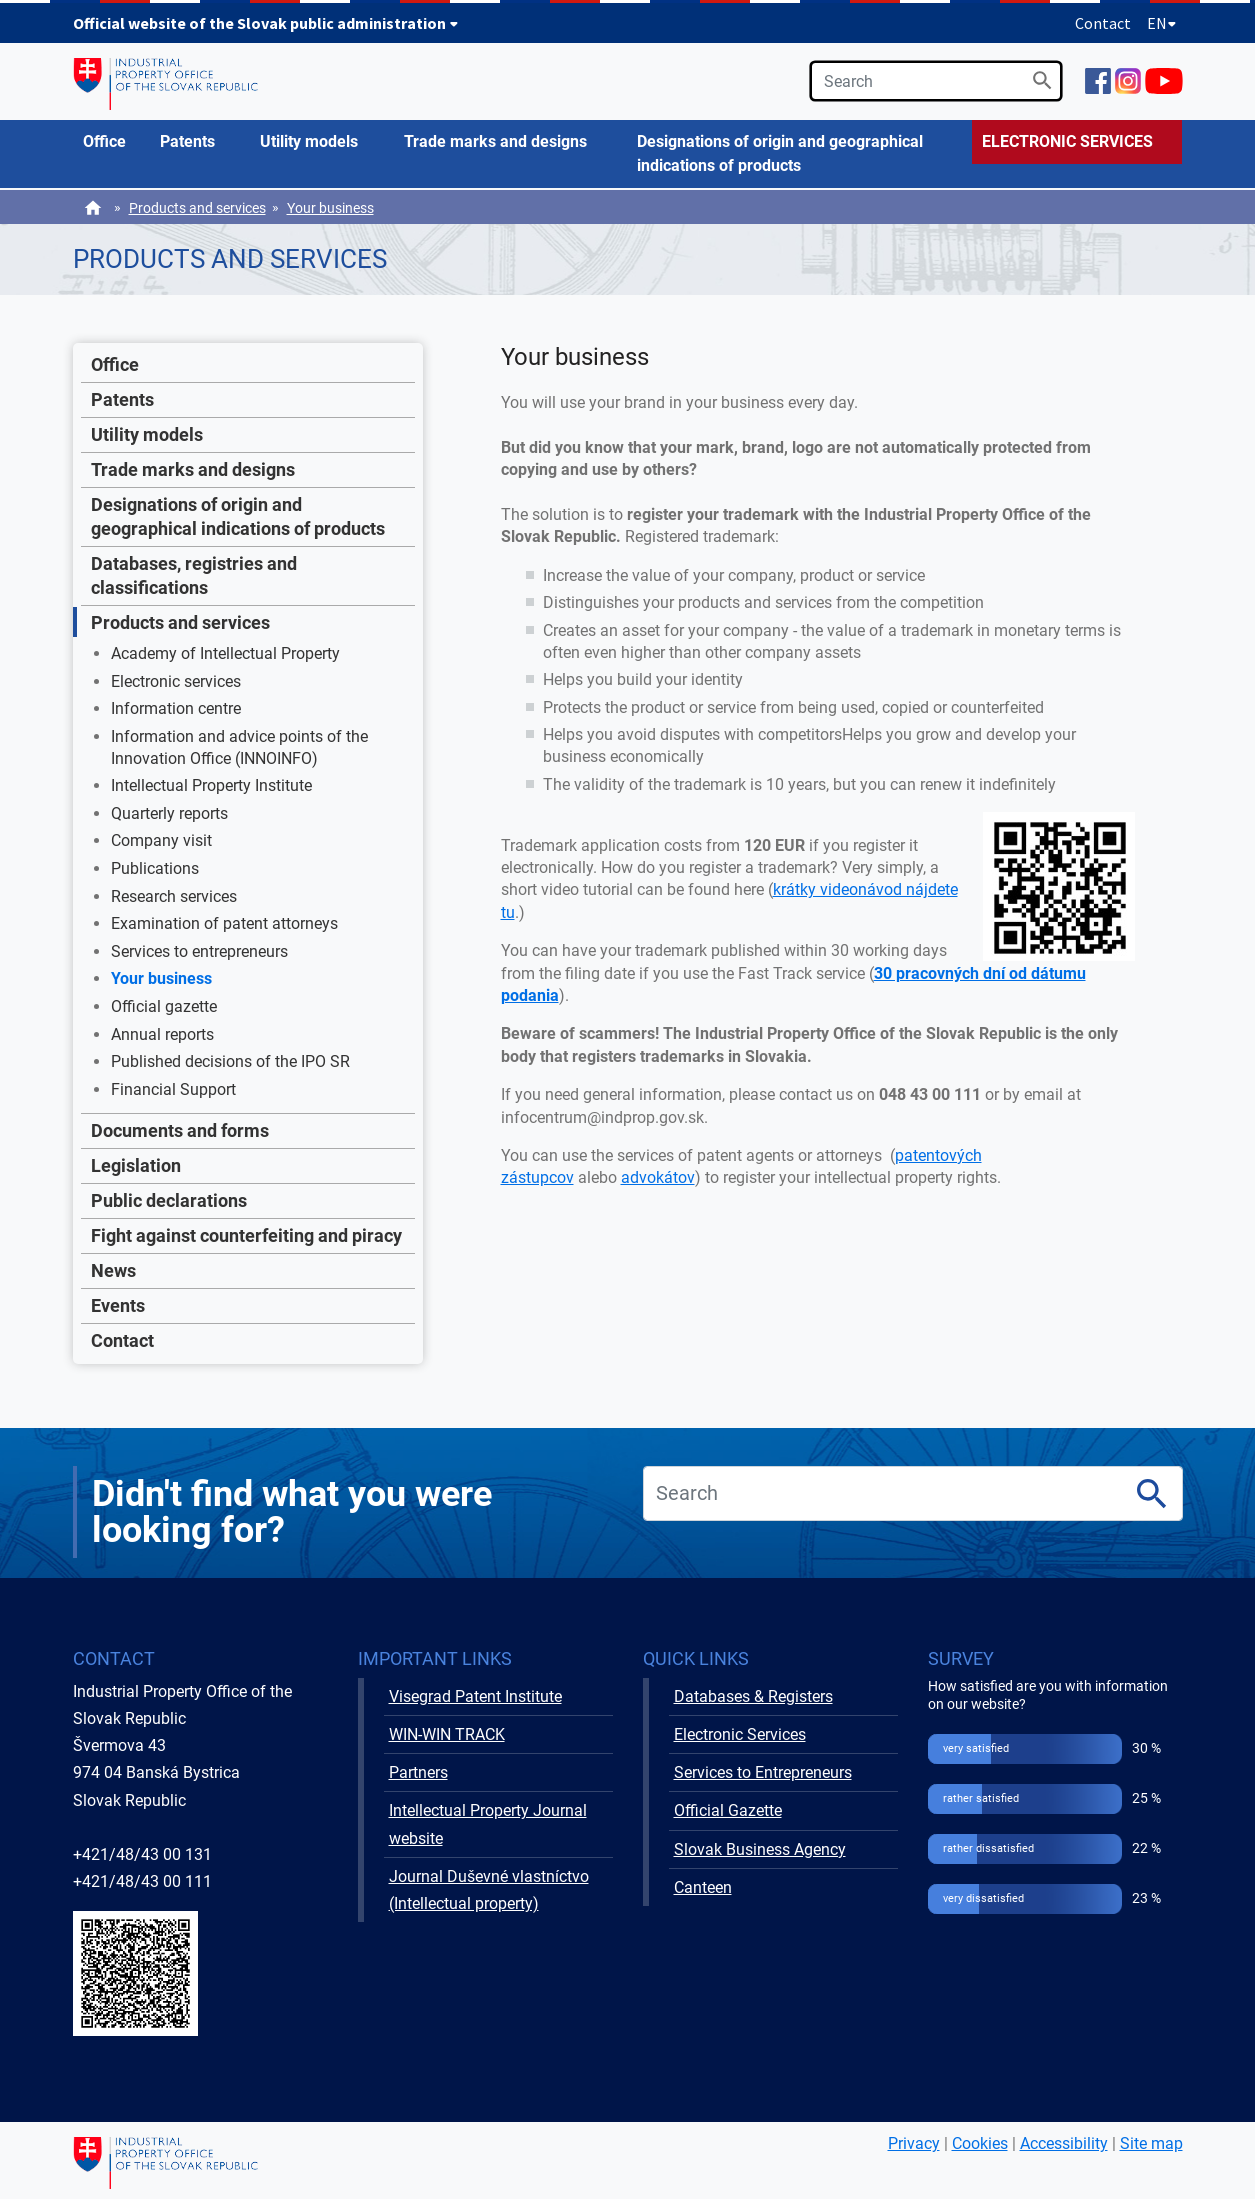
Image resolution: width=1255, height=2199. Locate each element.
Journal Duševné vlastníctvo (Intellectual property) (489, 1890)
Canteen (703, 1887)
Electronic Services (740, 1734)
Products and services (197, 208)
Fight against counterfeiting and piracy (246, 1235)
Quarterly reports (169, 813)
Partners (418, 1772)
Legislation (136, 1165)
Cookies (980, 2143)
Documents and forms (180, 1130)
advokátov (658, 1177)
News (113, 1270)
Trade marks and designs (193, 469)
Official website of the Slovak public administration (266, 23)
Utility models (147, 434)
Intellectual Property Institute (211, 785)
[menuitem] (112, 142)
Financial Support (173, 1089)
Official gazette (164, 1006)
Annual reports (162, 1034)
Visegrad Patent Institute (475, 1696)
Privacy (914, 2143)
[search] (936, 81)
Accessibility (1064, 2143)
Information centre (176, 708)
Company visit (161, 840)
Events (118, 1305)
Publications (155, 868)
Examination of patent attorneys (224, 923)
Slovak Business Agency (760, 1849)
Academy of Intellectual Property (225, 653)
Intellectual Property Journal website (488, 1824)
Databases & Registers (753, 1696)
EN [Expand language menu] (1162, 23)
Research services (174, 896)
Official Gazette (728, 1810)
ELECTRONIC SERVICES (1067, 141)
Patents (122, 399)
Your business (330, 208)
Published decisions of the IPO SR (230, 1061)
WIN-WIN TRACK (447, 1734)
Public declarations (169, 1200)
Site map (1151, 2143)
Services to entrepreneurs (199, 951)
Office (115, 364)
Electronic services (176, 681)
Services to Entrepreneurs (763, 1772)
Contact (1103, 23)
